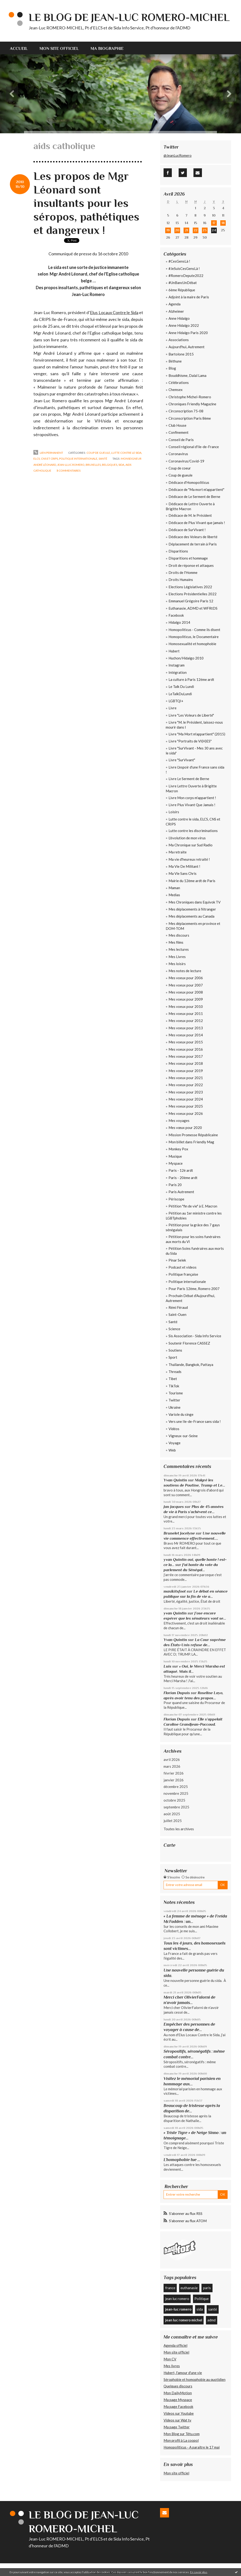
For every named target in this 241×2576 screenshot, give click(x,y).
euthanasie (189, 2288)
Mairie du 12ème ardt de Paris (192, 881)
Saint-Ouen (177, 1314)
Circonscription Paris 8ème (190, 418)
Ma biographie (107, 48)
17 (214, 223)
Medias (174, 895)
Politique (201, 2298)
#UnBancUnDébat (183, 282)
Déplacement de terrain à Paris (193, 544)
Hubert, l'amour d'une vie (183, 2373)
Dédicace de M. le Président (190, 515)
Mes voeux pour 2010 (186, 1006)
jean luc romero (177, 2298)
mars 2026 (172, 1766)
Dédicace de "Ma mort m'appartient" (196, 489)
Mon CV (170, 2359)
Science (174, 1329)
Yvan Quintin (175, 1480)
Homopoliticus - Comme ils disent (194, 629)
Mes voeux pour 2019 (186, 1071)
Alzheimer (176, 311)
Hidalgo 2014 (179, 622)
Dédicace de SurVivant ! (187, 530)
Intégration (178, 672)
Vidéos (174, 1429)
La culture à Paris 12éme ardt (191, 679)
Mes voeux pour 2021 (186, 1078)
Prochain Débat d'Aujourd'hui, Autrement (190, 1298)
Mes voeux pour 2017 (186, 1056)
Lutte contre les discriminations (193, 830)
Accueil (19, 48)
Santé (103, 458)
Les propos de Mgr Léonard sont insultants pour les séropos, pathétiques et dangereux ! (86, 203)
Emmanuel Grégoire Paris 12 (191, 601)
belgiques (109, 464)
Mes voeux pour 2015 (186, 1042)
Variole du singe (181, 1414)
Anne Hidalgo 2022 (184, 325)
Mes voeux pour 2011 (186, 1013)
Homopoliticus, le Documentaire (194, 637)
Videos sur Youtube (179, 2413)
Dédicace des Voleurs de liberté (193, 537)
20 (177, 230)
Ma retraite (178, 852)
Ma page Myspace (178, 2400)
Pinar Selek (177, 1260)
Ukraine (175, 1407)
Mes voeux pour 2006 (186, 978)
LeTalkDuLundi (180, 694)
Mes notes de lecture (185, 971)
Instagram (177, 665)
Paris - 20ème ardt (183, 1178)
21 (186, 230)
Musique (175, 1156)
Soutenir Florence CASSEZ (189, 1343)
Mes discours (179, 935)
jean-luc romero (178, 2309)
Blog (172, 368)
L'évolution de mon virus (187, 838)
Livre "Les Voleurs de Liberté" (191, 715)
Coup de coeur (180, 468)
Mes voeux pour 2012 (186, 1020)
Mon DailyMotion (178, 2393)
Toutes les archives (179, 1828)
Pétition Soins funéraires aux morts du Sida (195, 1250)
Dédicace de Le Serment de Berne (194, 496)
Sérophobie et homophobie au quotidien (194, 2379)
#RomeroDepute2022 (186, 275)
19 (168, 230)
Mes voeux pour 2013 (186, 1028)
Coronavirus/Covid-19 (186, 461)
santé (212, 2309)
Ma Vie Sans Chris (183, 873)
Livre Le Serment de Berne (189, 779)
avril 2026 (172, 1759)
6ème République (182, 290)
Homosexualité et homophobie (192, 644)
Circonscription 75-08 (186, 411)
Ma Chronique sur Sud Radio (191, 845)
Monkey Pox (178, 1149)
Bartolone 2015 (181, 354)
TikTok (174, 1386)
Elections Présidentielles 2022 (193, 594)
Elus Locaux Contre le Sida (114, 312)
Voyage (175, 1443)
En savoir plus (198, 2572)
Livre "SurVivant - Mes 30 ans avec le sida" (194, 750)
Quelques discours (178, 2386)
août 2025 (172, 1814)
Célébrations (179, 382)
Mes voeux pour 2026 (186, 1113)
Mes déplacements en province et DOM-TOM (193, 926)
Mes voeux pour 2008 (186, 992)
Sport (173, 1357)
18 (223, 223)
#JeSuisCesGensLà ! (184, 268)
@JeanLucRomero (178, 155)
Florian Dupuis (177, 1693)
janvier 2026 (174, 1780)
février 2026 (174, 1773)
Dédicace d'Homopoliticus (189, 482)
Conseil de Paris (181, 440)
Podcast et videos (183, 1267)
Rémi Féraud (178, 1307)
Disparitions (178, 551)
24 (214, 230)
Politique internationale (78, 458)
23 (205, 230)
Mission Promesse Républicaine (193, 1135)
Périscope (176, 1199)
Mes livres (172, 2366)
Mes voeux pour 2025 (186, 1106)
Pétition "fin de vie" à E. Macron (193, 1206)
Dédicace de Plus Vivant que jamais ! (197, 523)
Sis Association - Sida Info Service (195, 1336)
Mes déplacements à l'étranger (192, 909)
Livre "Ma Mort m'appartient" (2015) (197, 734)
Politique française (183, 1274)
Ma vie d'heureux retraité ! (189, 859)
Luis (167, 1666)
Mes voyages (179, 1120)
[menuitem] (22, 48)
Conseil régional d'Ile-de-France (194, 447)
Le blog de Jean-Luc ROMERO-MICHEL (129, 17)
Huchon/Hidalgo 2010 (186, 658)
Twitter (174, 1400)
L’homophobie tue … (182, 2159)
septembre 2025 (176, 1807)
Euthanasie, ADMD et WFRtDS (193, 608)
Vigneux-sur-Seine (183, 1436)
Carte (169, 1845)
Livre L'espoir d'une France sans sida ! (195, 769)
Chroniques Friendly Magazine (192, 404)
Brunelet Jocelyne (179, 1533)
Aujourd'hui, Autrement (187, 347)
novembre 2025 (176, 1793)
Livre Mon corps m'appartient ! (192, 798)
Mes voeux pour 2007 (186, 985)
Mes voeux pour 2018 (186, 1063)
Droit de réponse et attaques (191, 565)
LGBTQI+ (176, 701)
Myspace (176, 1163)
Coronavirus (178, 454)
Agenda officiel (175, 2345)
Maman (174, 888)
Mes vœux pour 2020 (185, 1127)
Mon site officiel (59, 48)
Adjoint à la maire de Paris (189, 297)
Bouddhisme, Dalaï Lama (187, 375)
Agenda (175, 304)
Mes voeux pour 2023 (186, 1092)
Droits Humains (181, 579)
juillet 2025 (173, 1821)
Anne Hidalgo (179, 318)
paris (207, 2288)
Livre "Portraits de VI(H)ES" (190, 741)
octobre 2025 (174, 1800)
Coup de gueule (98, 452)
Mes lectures (179, 949)
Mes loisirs (177, 964)
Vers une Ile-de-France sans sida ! (195, 1421)
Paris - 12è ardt (181, 1170)
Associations (179, 340)
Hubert (174, 651)
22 (195, 230)
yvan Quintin (175, 1613)
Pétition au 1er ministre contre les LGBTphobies (194, 1215)
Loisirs (174, 812)
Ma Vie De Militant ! (184, 866)
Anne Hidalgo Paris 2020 (188, 333)
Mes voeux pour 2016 (186, 1049)
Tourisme (176, 1393)
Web (172, 1450)
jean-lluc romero (70, 464)
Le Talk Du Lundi (181, 686)
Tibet (173, 1379)
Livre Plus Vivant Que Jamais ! (192, 805)
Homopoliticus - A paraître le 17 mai (192, 2447)
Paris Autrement (181, 1192)
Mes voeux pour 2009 (186, 999)
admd (211, 2320)
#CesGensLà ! (179, 261)
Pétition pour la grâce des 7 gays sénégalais (193, 1227)
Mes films (176, 942)
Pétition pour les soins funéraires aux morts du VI (193, 1239)
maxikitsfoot (175, 1591)
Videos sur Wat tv (177, 2420)
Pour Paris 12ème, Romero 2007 (194, 1288)
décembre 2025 (176, 1786)
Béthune (175, 361)
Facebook (176, 615)
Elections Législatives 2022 (190, 587)
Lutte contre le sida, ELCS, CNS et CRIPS (193, 821)
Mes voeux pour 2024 (186, 1099)
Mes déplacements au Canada (191, 916)
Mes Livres (177, 957)
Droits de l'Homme (183, 572)
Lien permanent (48, 452)
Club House (177, 425)
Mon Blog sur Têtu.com (182, 2434)
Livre (173, 708)
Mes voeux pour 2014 (186, 1035)
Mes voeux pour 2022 (186, 1085)
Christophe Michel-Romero (190, 397)
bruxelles (93, 464)
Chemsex (176, 389)
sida (121, 464)
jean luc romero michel (183, 2320)
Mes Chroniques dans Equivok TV (195, 902)
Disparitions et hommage (188, 558)
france (170, 2288)
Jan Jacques (174, 1506)
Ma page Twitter (177, 2427)
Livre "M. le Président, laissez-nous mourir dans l (194, 724)
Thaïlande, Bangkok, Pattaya (191, 1364)
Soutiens (175, 1350)
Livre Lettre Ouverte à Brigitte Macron (191, 788)
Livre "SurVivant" (182, 760)
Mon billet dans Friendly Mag (191, 1142)
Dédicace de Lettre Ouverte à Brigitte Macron (190, 506)
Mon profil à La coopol (181, 2440)
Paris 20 (175, 1185)
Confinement (179, 432)
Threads (175, 1371)
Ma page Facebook (178, 2406)
